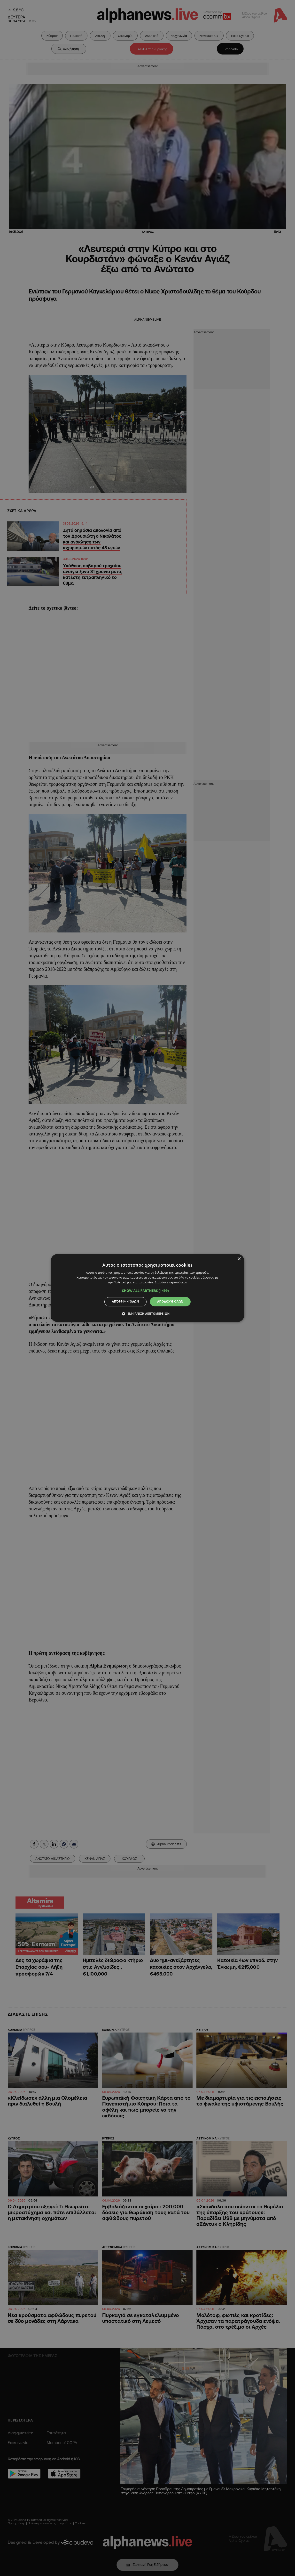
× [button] (239, 1259)
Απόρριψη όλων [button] (125, 1301)
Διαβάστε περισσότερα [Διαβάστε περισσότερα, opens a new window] (171, 1282)
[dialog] (147, 1288)
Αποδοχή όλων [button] (170, 1301)
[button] (147, 1290)
